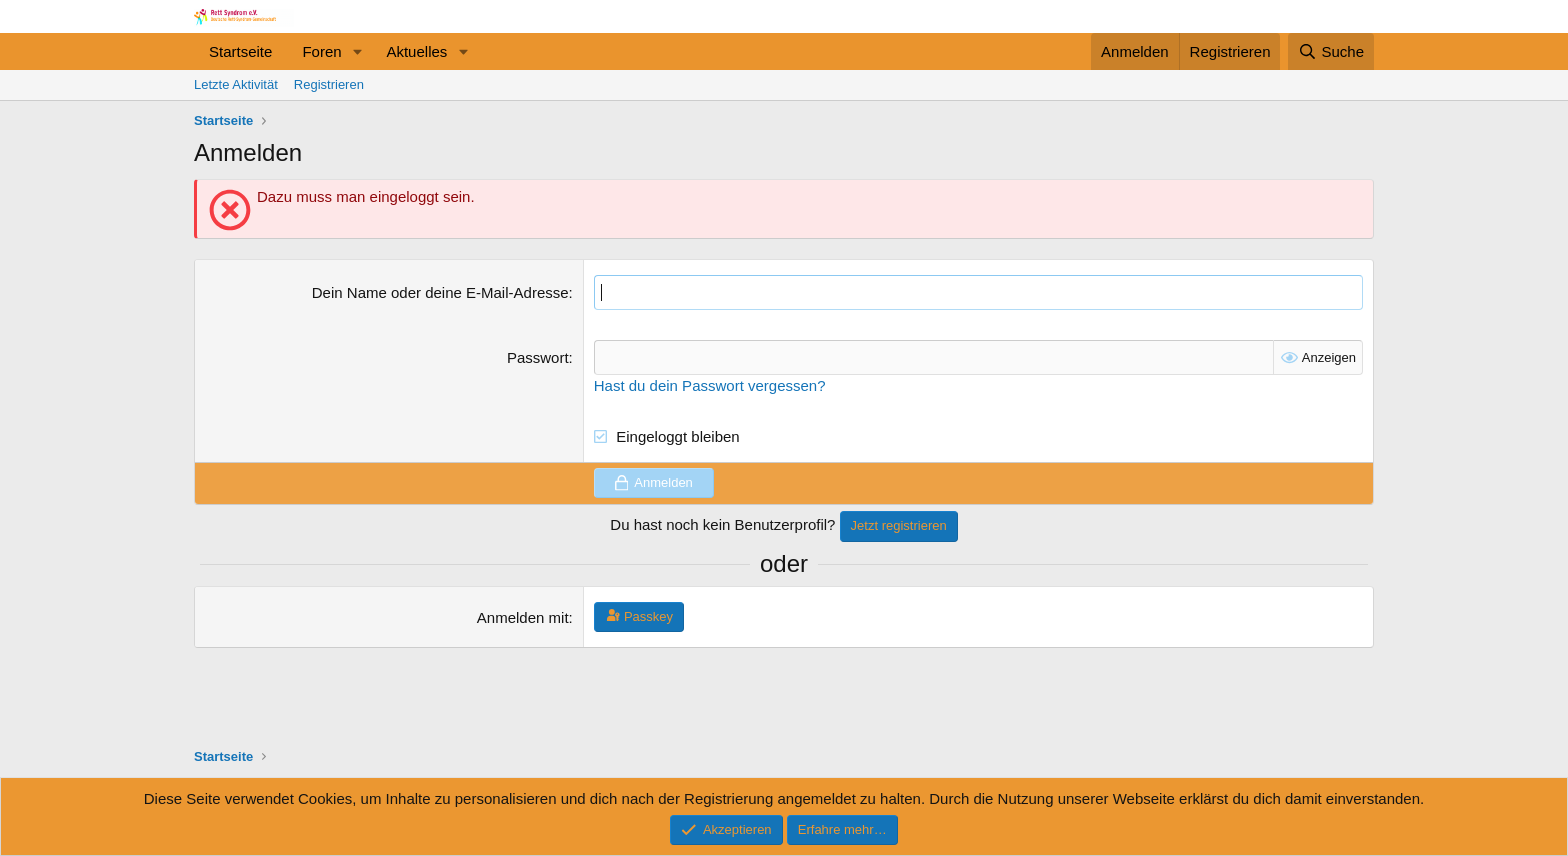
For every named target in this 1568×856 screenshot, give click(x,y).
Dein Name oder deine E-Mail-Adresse (440, 292)
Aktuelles (416, 51)
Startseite (240, 51)
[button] (357, 51)
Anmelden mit (523, 617)
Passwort (538, 357)
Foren (321, 51)
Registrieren (329, 84)
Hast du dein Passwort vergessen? (710, 385)
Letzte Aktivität (236, 84)
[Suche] (1331, 51)
